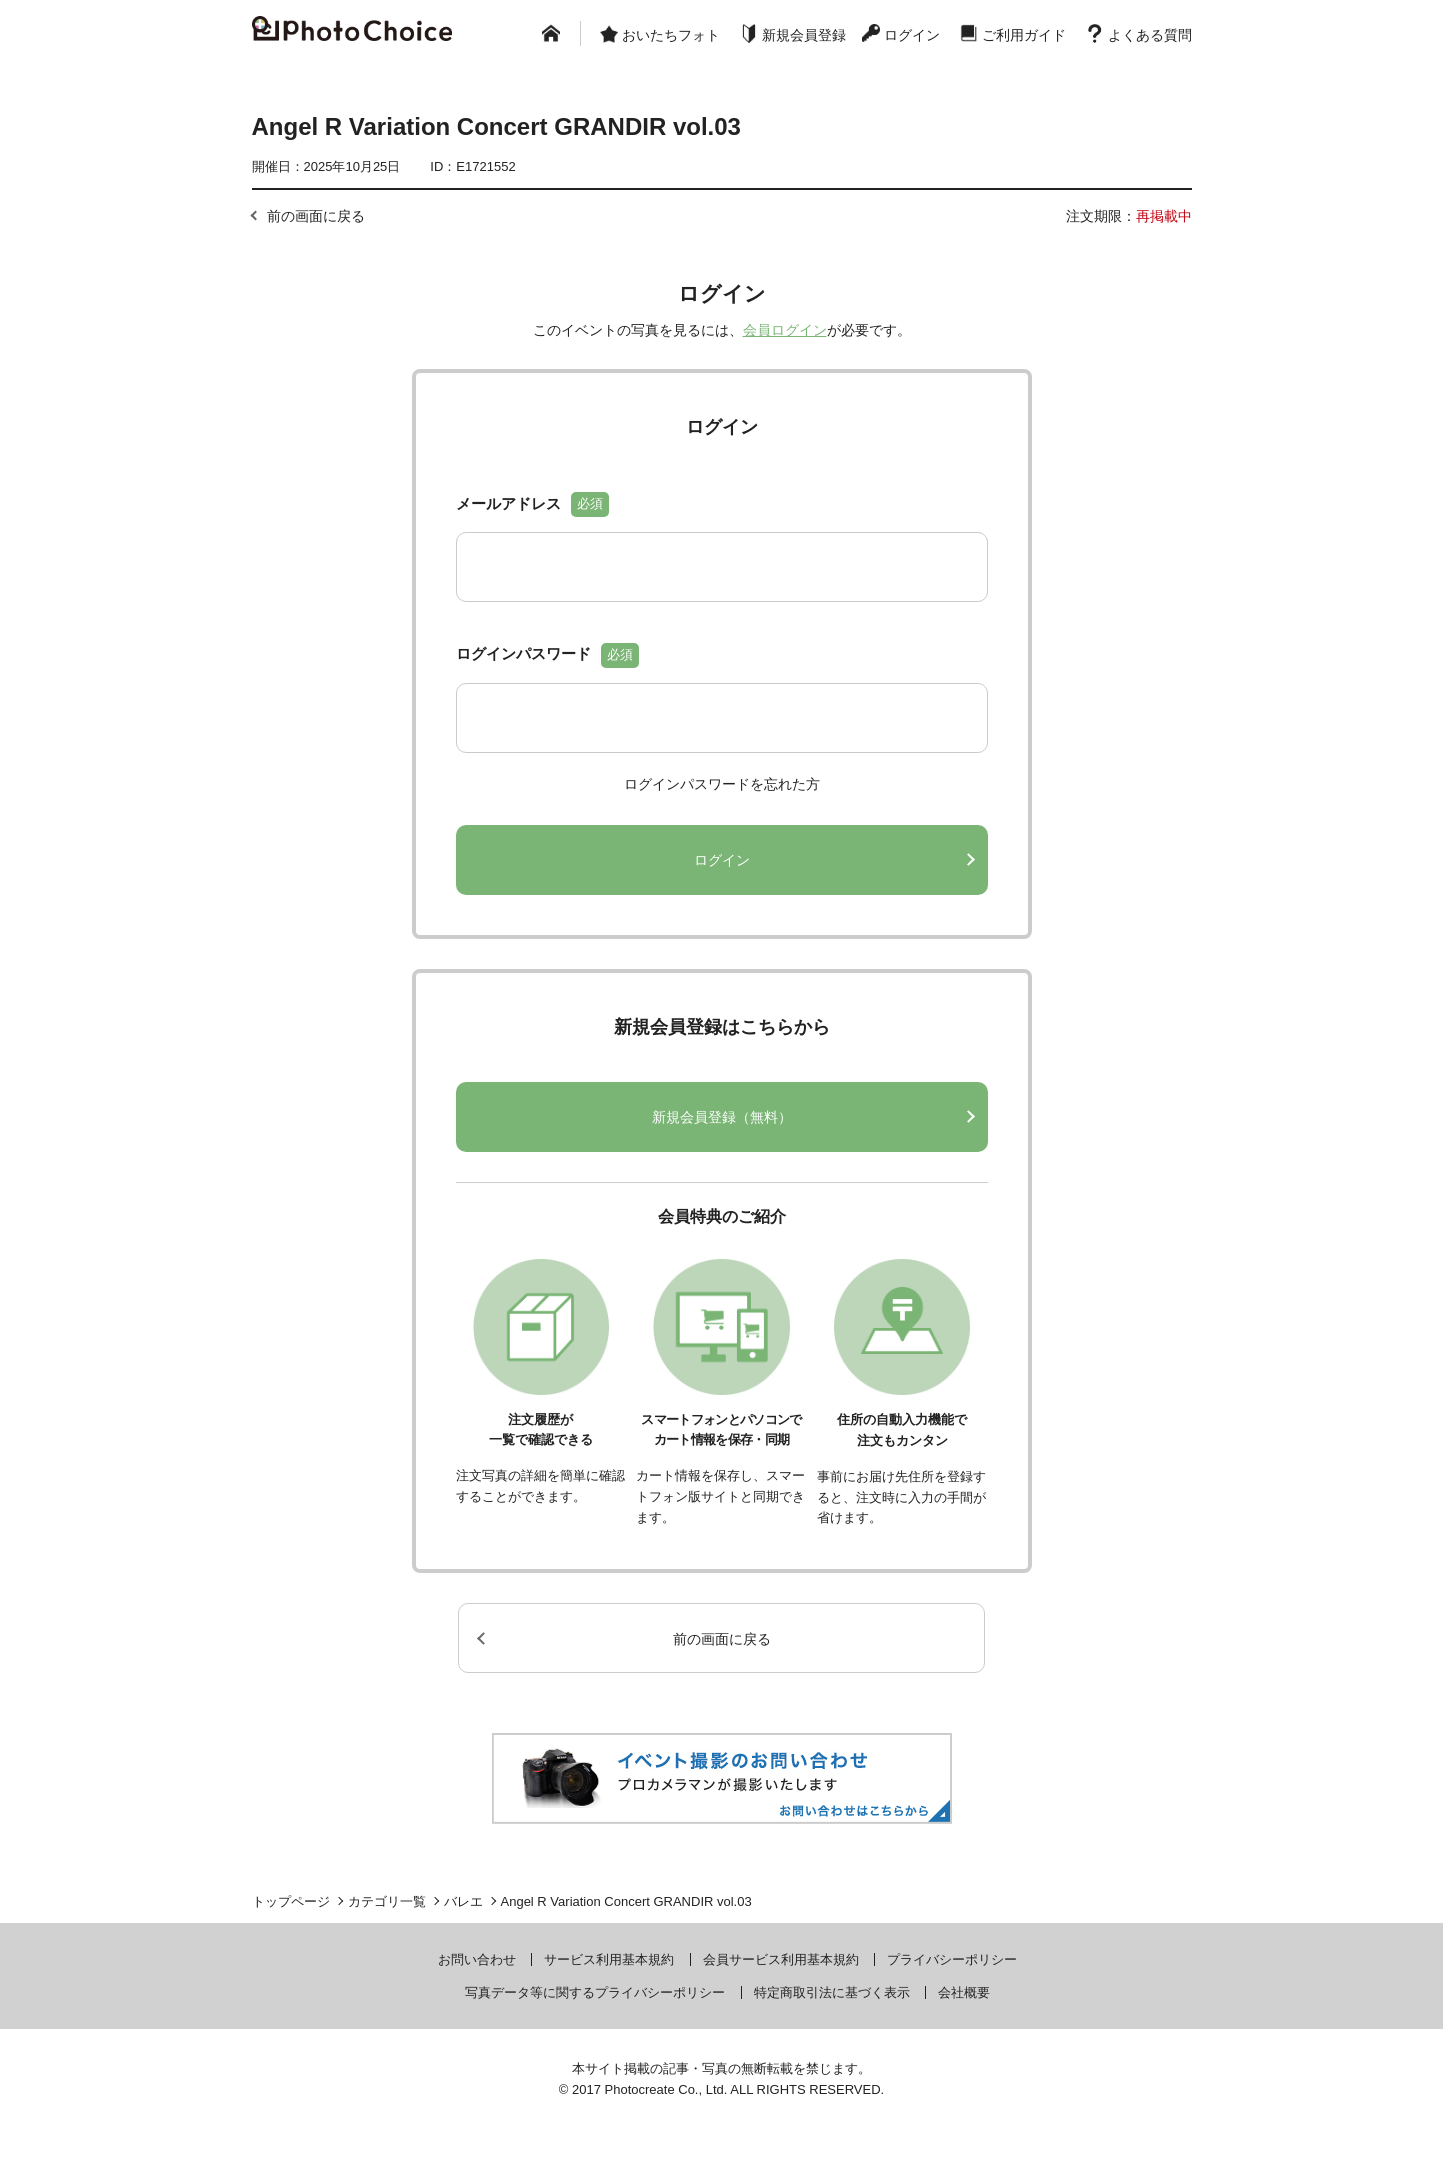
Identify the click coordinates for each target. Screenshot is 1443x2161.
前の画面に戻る (316, 216)
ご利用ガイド (1024, 35)
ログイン (912, 35)
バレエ (463, 1901)
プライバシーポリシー (952, 1959)
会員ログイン (785, 330)
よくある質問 (1150, 35)
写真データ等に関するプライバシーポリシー (595, 1992)
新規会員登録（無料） (722, 1117)
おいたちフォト (671, 35)
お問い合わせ (477, 1959)
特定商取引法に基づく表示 (832, 1992)
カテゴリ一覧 (387, 1901)
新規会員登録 (804, 35)
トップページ (291, 1901)
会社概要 (964, 1992)
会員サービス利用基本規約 (781, 1959)
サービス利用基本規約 (609, 1959)
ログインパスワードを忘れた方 (722, 784)
